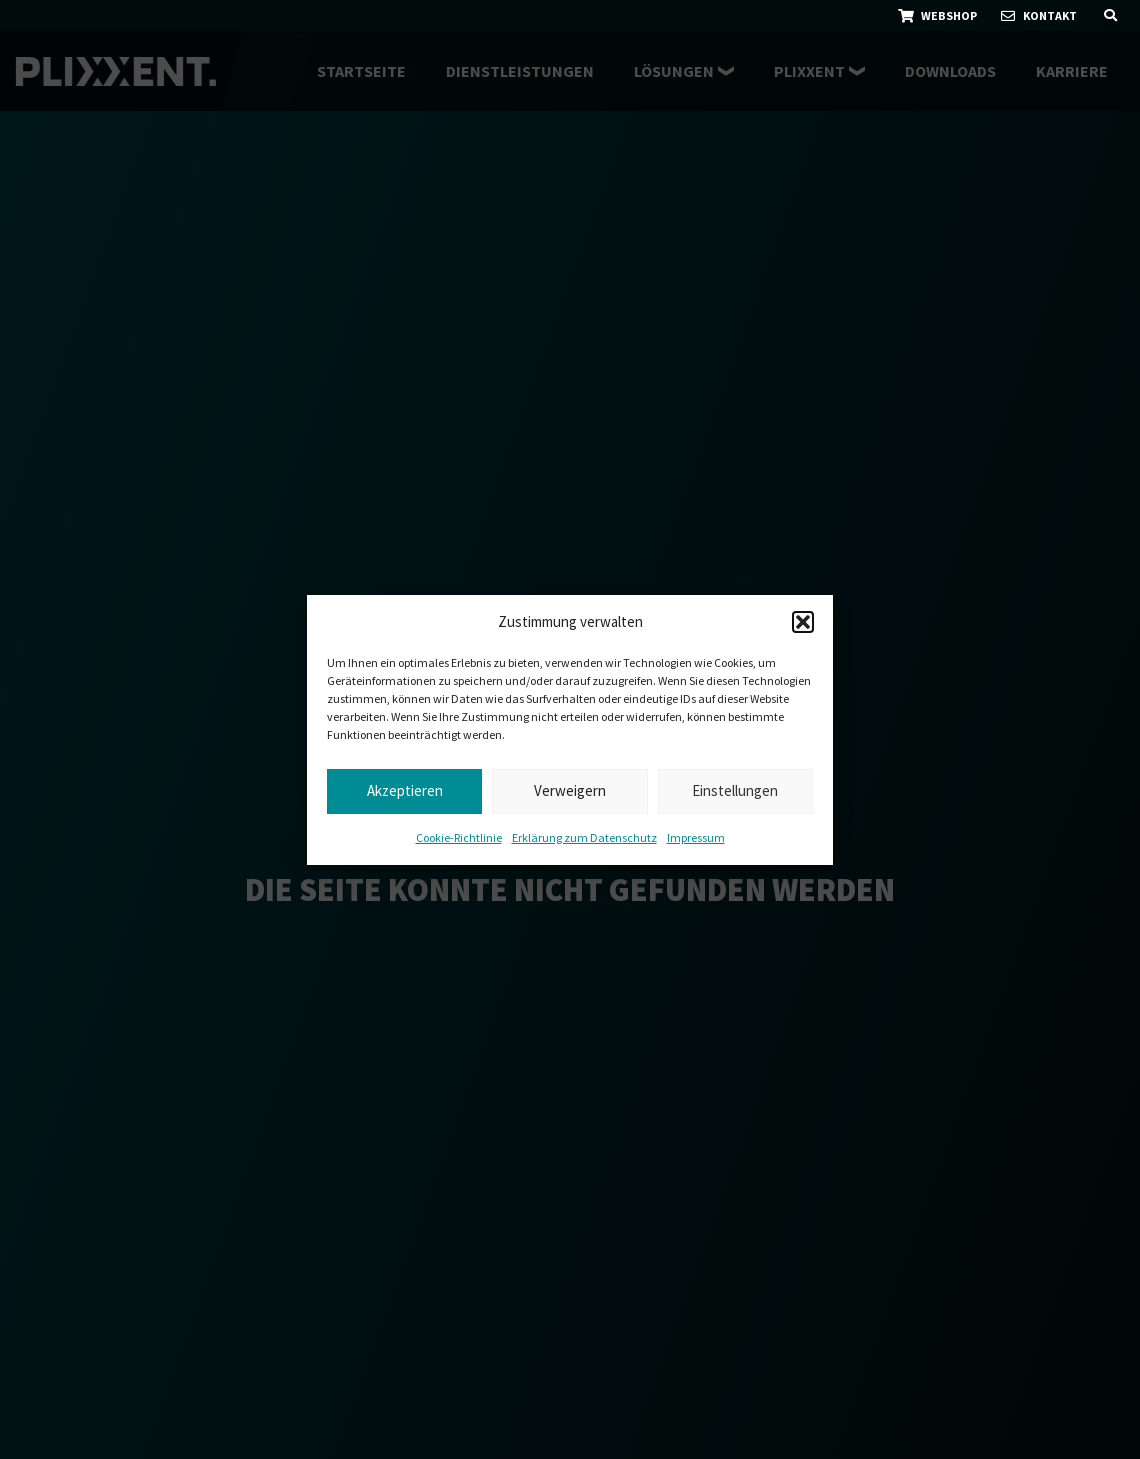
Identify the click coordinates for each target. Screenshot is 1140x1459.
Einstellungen (735, 790)
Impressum (696, 837)
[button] (803, 622)
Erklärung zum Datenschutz (584, 837)
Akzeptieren (405, 790)
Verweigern (570, 790)
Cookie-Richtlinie (459, 837)
